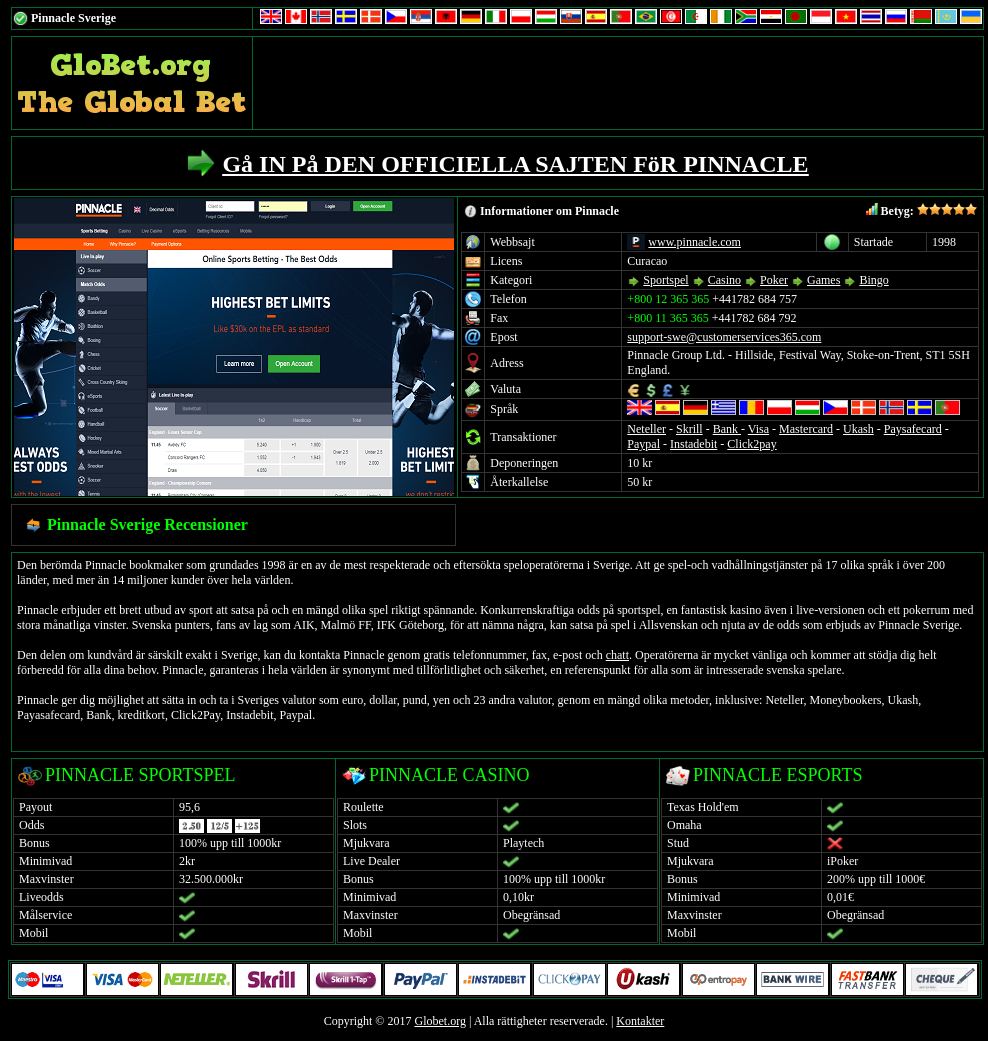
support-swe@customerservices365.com (724, 337)
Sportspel (665, 280)
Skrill (689, 429)
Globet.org (439, 1021)
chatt (617, 655)
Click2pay (751, 444)
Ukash (858, 429)
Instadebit (693, 444)
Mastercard (806, 429)
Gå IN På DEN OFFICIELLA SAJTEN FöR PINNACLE (515, 164)
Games (823, 280)
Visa (758, 429)
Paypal (643, 444)
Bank (727, 429)
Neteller (646, 429)
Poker (774, 280)
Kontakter (640, 1021)
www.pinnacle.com (694, 242)
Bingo (873, 280)
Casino (724, 280)
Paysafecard (913, 429)
